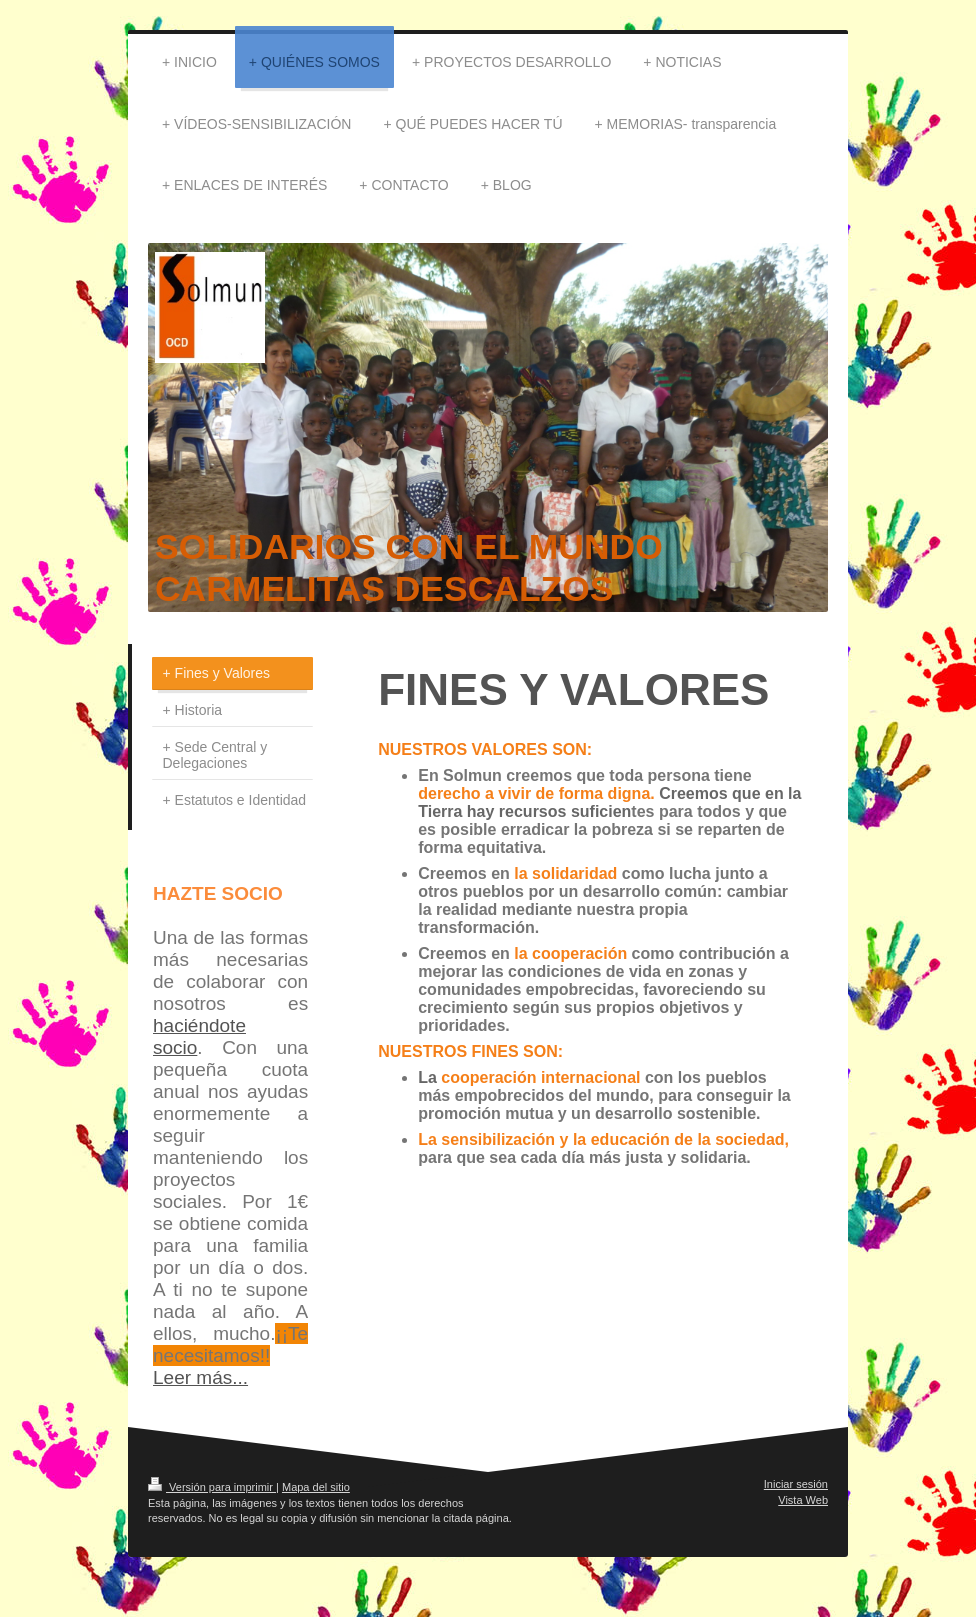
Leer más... (200, 1377)
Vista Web (803, 1500)
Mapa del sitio (316, 1487)
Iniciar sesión (796, 1484)
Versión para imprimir (212, 1487)
